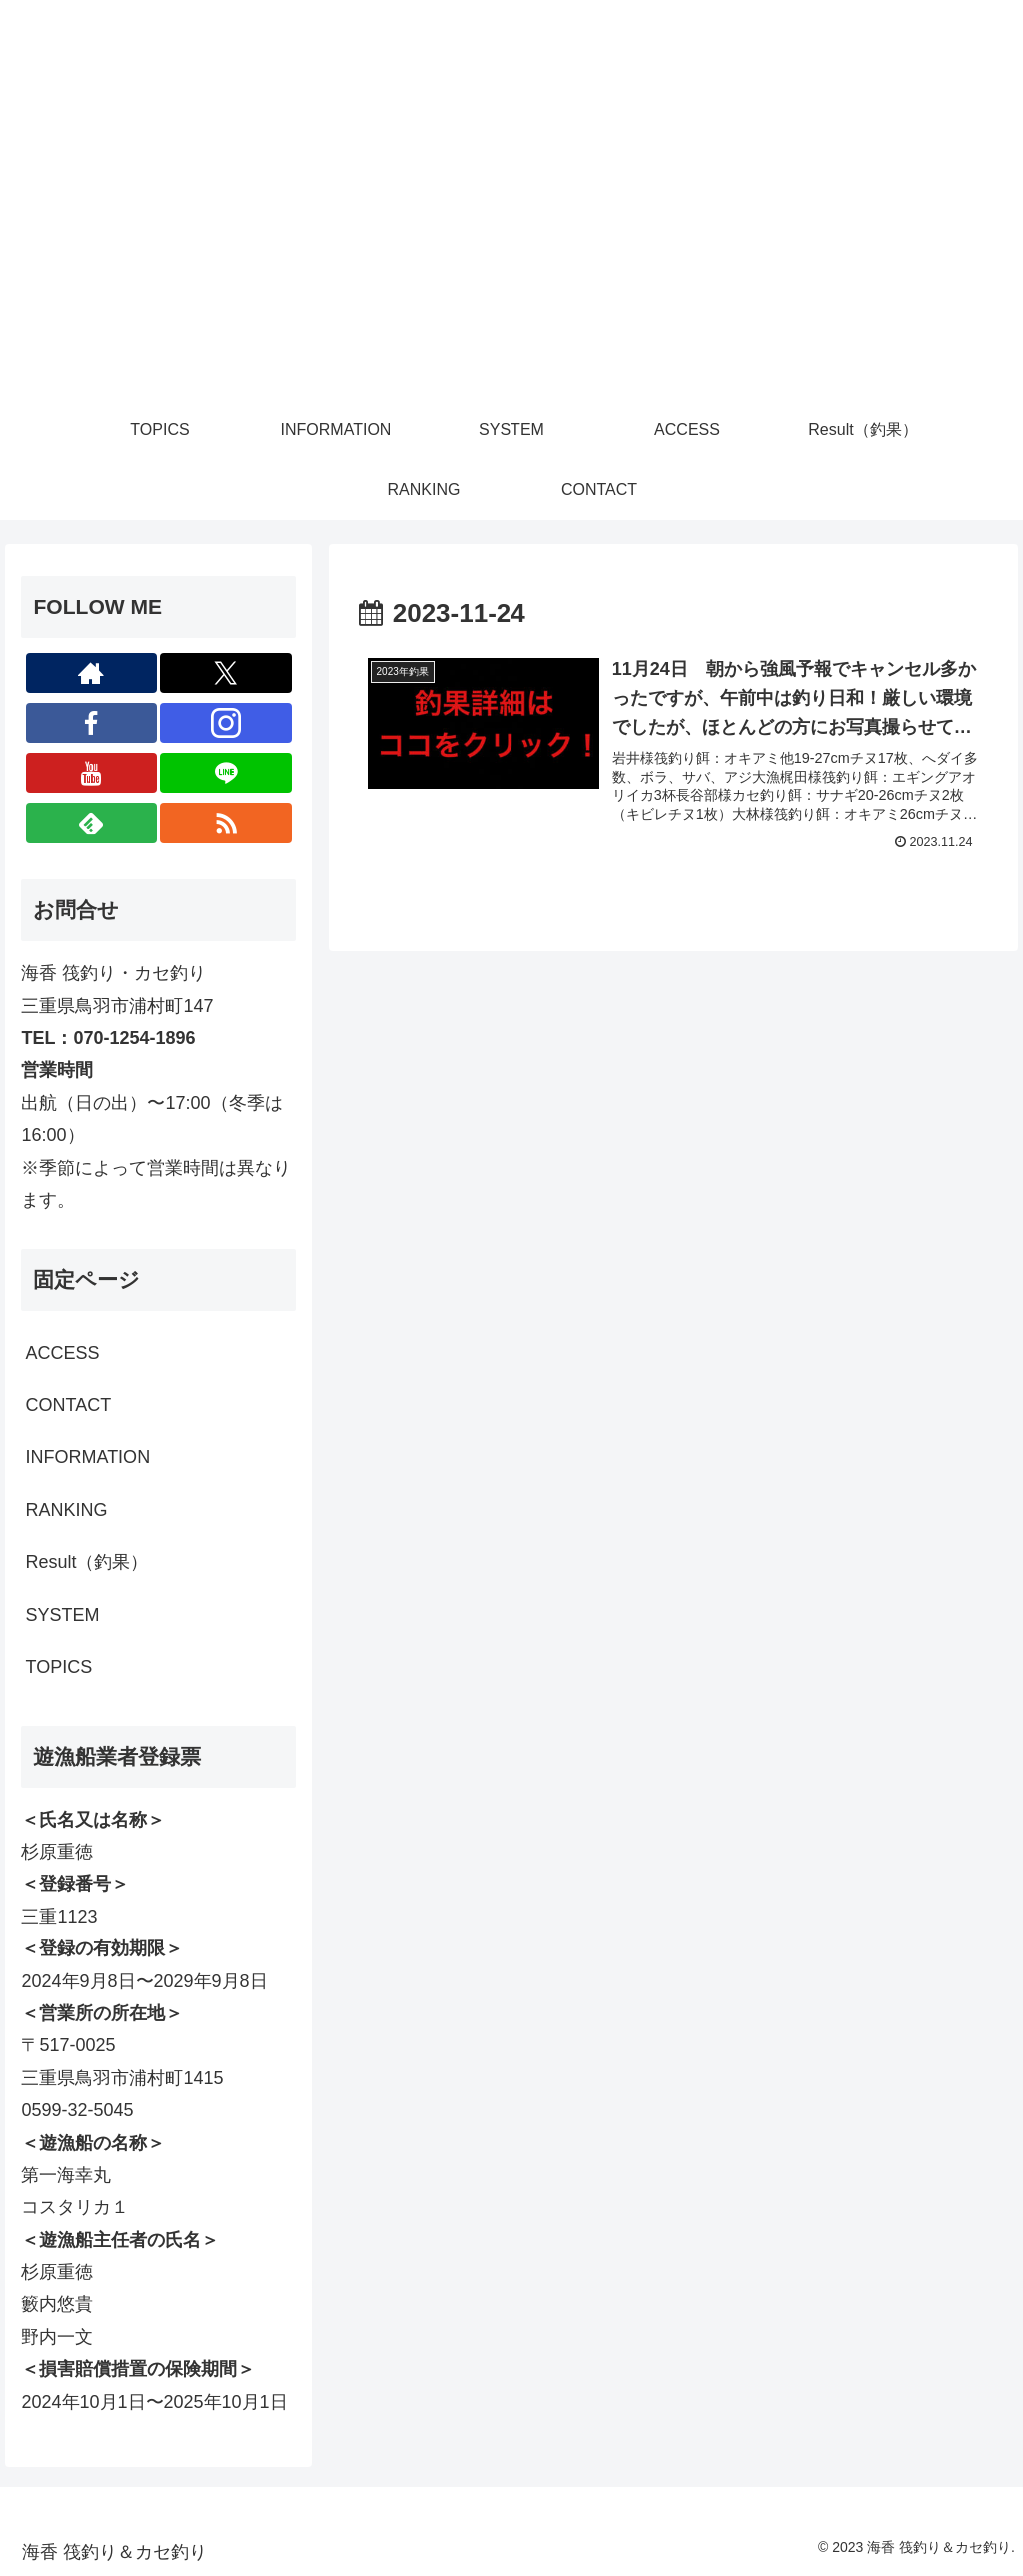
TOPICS (58, 1667)
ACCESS (62, 1353)
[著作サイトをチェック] (92, 673)
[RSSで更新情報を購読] (226, 823)
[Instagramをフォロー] (226, 723)
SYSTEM (62, 1615)
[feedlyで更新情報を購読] (92, 823)
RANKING (66, 1510)
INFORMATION (87, 1457)
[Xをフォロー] (226, 673)
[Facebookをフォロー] (92, 723)
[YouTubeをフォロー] (92, 773)
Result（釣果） (86, 1562)
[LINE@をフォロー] (226, 773)
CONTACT (68, 1405)
